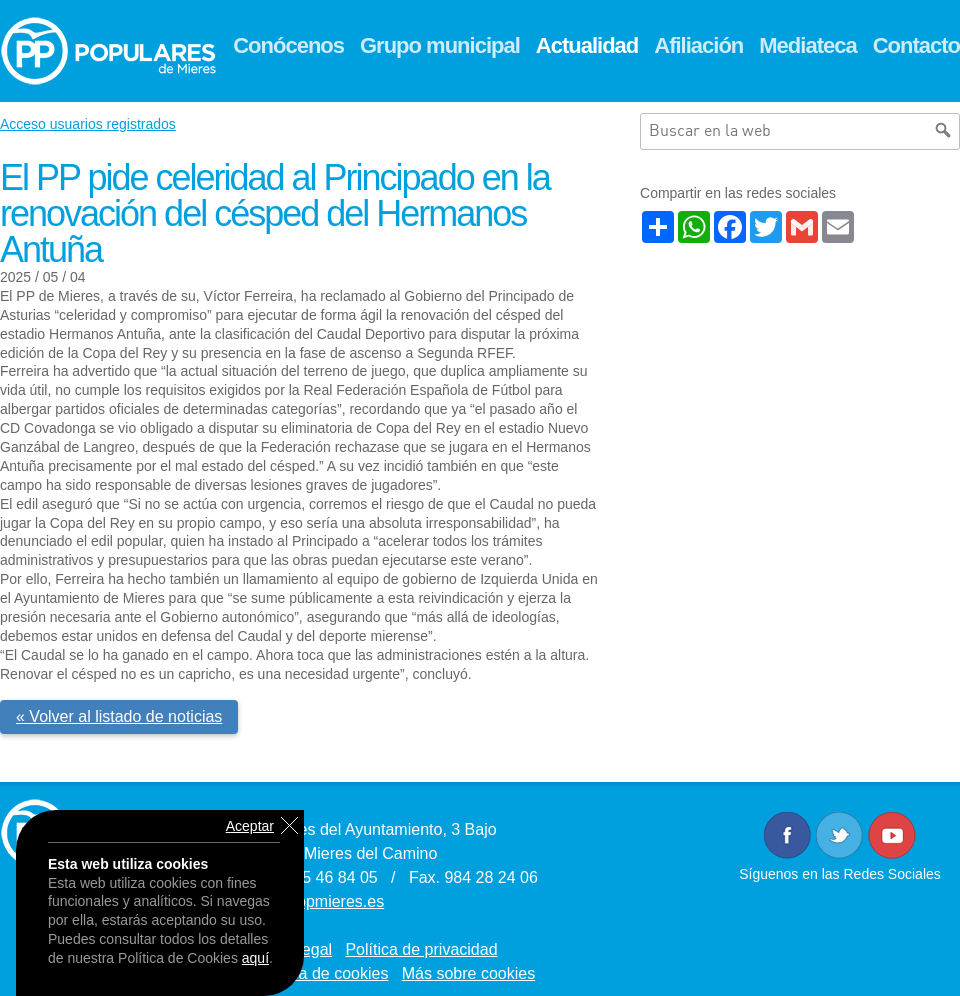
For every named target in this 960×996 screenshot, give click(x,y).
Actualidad (587, 45)
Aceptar (250, 826)
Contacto (916, 45)
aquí (255, 958)
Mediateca (807, 45)
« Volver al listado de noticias (119, 716)
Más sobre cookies (468, 973)
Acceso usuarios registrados (88, 124)
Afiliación (698, 45)
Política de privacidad (421, 949)
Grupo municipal (440, 45)
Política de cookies (321, 973)
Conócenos (288, 45)
